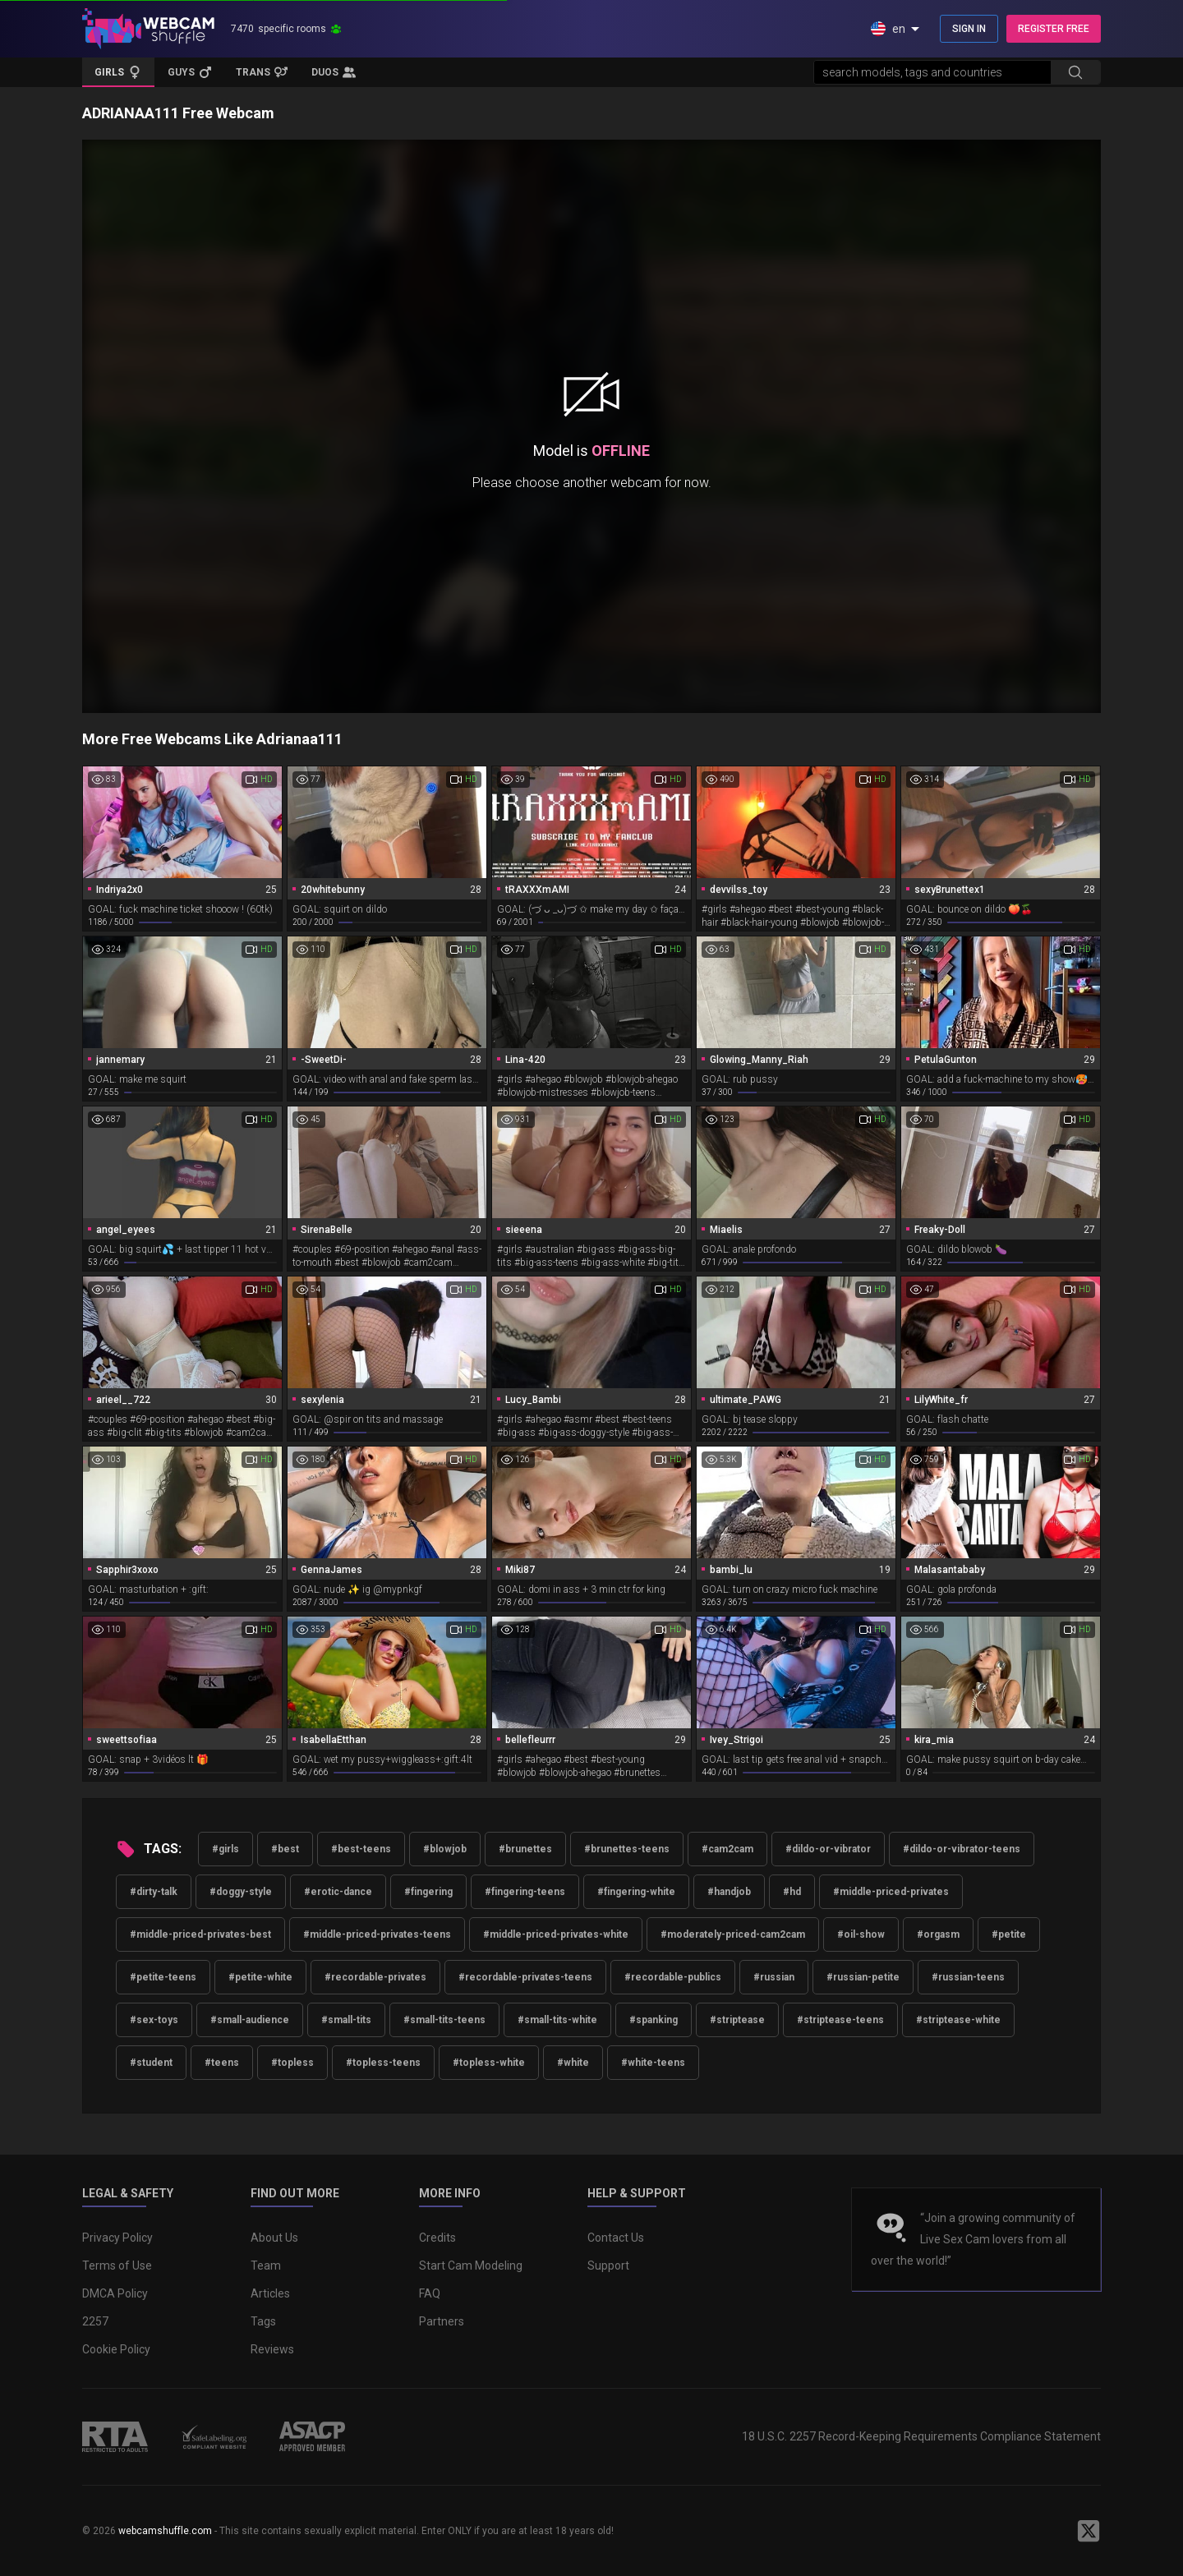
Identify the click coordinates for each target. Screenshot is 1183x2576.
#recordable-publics (672, 1977)
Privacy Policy (117, 2237)
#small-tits (346, 2020)
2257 (95, 2321)
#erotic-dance (338, 1892)
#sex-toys (154, 2020)
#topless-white (489, 2062)
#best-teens (361, 1849)
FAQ (429, 2293)
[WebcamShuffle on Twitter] (1088, 2530)
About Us (274, 2237)
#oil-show (861, 1934)
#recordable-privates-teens (525, 1977)
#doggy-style (240, 1892)
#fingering (428, 1892)
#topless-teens (383, 2062)
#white (573, 2062)
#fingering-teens (525, 1892)
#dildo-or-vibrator (828, 1849)
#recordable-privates (375, 1977)
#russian (773, 1977)
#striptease (737, 2020)
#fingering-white (636, 1892)
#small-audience (249, 2020)
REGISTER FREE (1053, 28)
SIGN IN (969, 28)
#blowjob (445, 1849)
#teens (222, 2062)
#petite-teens (163, 1977)
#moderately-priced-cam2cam (733, 1934)
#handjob (729, 1892)
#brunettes (525, 1849)
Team (266, 2265)
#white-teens (653, 2062)
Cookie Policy (116, 2349)
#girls (225, 1849)
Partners (441, 2321)
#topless (292, 2062)
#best (285, 1849)
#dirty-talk (153, 1892)
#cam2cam (727, 1849)
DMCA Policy (115, 2293)
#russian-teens (968, 1977)
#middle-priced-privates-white (555, 1934)
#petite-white (260, 1977)
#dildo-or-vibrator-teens (961, 1849)
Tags (263, 2321)
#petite (1009, 1934)
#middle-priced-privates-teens (377, 1934)
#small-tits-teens (444, 2020)
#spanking (653, 2020)
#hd (792, 1892)
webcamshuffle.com (165, 2531)
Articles (270, 2293)
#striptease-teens (840, 2020)
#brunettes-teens (627, 1849)
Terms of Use (117, 2265)
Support (608, 2265)
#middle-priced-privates (891, 1892)
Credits (437, 2237)
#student (151, 2062)
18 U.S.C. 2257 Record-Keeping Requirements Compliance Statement (921, 2436)
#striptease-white (958, 2020)
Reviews (272, 2349)
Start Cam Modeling (470, 2265)
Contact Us (615, 2237)
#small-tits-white (557, 2020)
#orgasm (938, 1934)
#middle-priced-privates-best (200, 1934)
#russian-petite (863, 1977)
